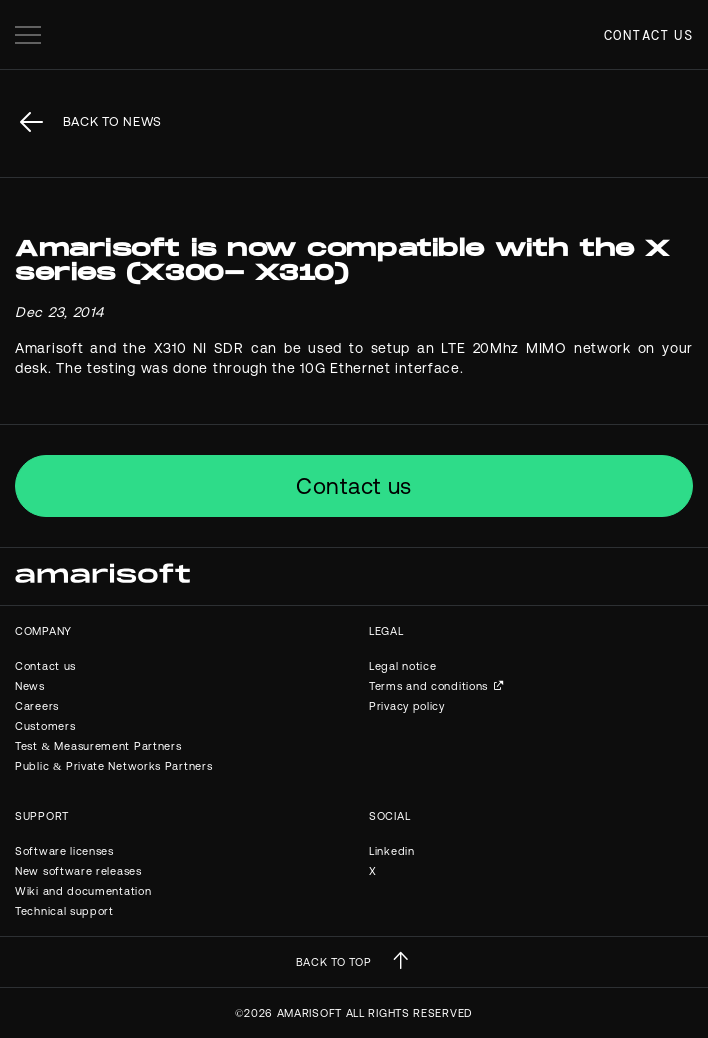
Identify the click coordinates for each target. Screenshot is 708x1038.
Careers (37, 706)
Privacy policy (407, 706)
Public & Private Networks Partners (113, 766)
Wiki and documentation (83, 891)
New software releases (78, 871)
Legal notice (402, 666)
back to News (112, 121)
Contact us (648, 35)
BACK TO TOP (334, 962)
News (30, 686)
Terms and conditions (428, 686)
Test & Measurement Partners (98, 746)
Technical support (64, 911)
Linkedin (392, 851)
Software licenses (64, 851)
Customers (45, 726)
